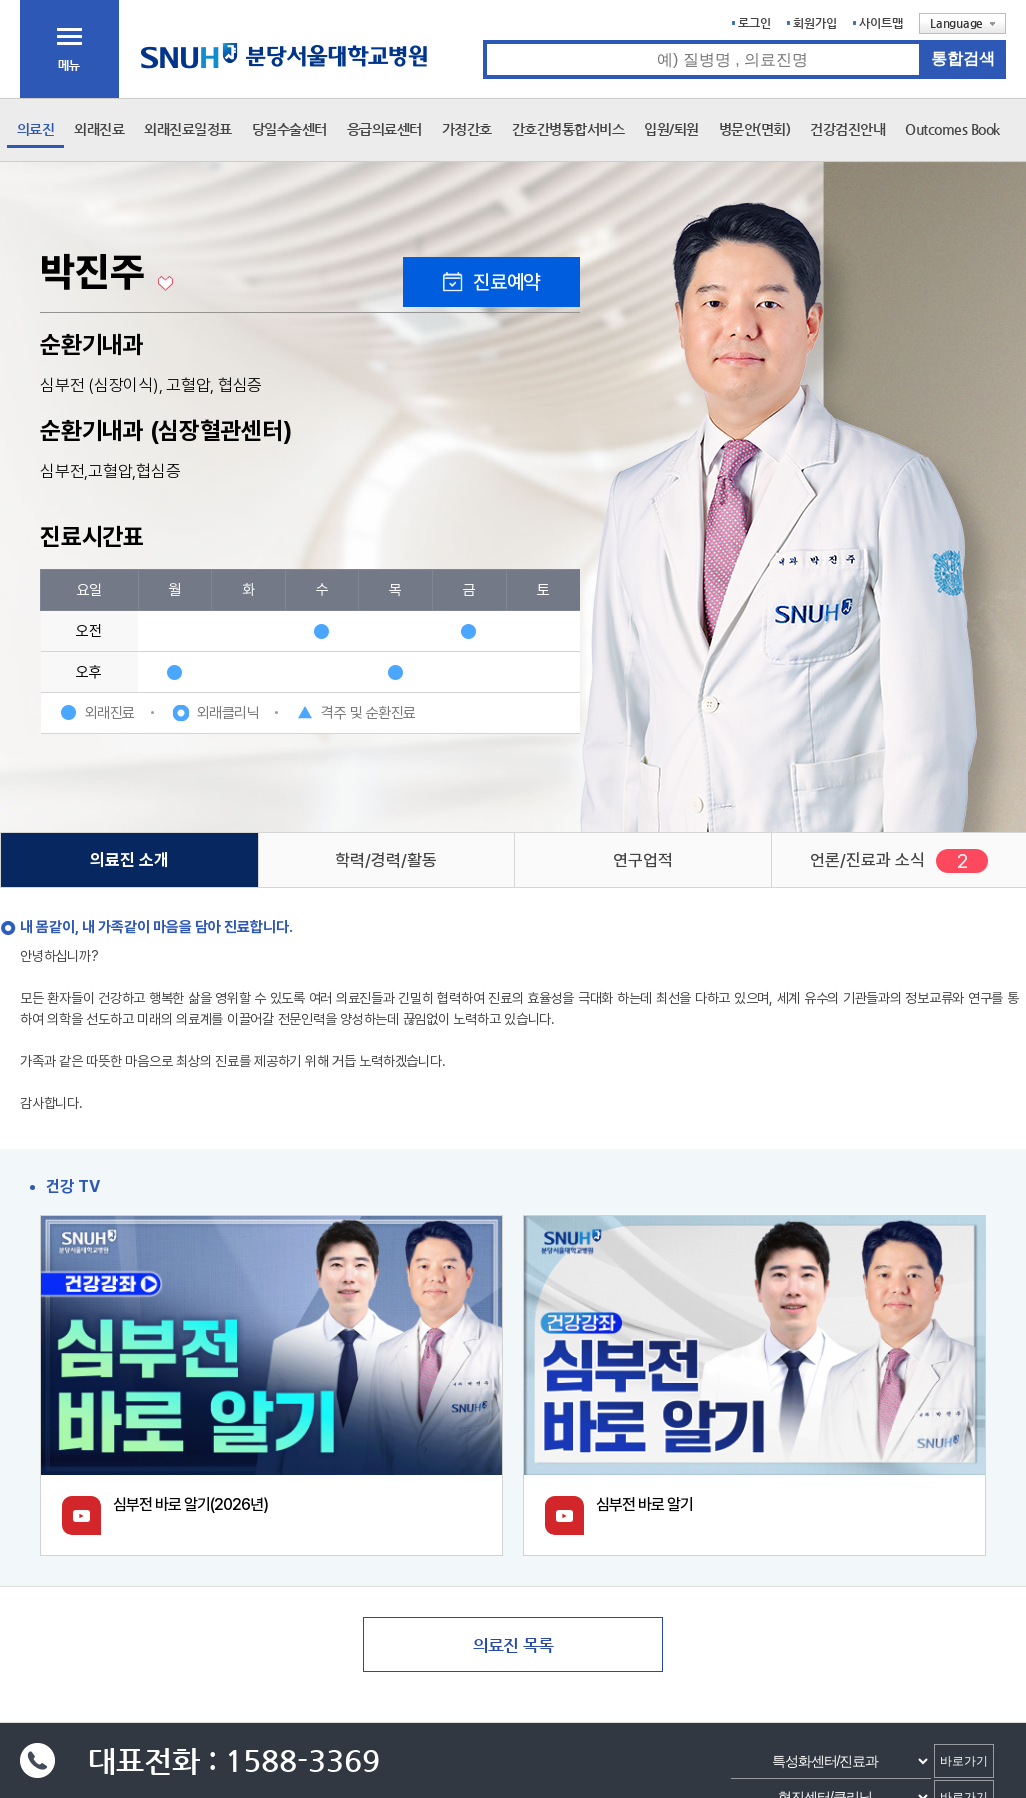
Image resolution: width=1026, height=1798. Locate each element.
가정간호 (467, 129)
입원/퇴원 (671, 129)
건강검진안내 (847, 129)
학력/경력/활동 (386, 860)
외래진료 (99, 129)
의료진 (36, 129)
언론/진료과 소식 (867, 860)
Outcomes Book (952, 129)
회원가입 (815, 23)
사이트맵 (881, 23)
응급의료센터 (384, 129)
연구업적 (643, 860)
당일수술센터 (289, 129)
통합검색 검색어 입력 (483, 40)
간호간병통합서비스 (568, 129)
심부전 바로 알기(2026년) (190, 1504)
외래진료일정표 (188, 129)
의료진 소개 (129, 860)
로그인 (754, 23)
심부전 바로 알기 (644, 1504)
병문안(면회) (755, 129)
